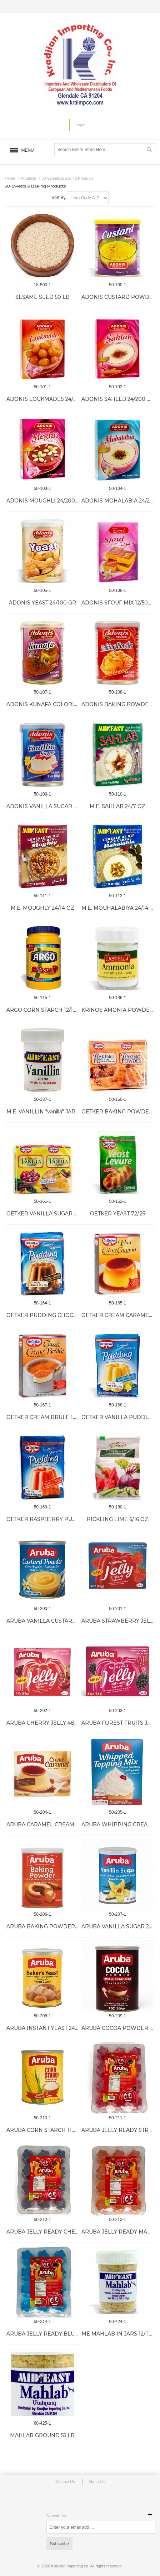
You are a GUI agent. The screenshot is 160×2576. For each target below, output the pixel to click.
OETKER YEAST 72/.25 (117, 1213)
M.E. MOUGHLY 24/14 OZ (42, 908)
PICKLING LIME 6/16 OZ (117, 1519)
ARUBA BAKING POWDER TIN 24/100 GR (59, 1926)
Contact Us (65, 2481)
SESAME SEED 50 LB (42, 297)
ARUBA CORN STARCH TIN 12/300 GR (55, 2130)
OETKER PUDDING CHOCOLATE (48, 1315)
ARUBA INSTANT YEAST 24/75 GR (49, 2028)
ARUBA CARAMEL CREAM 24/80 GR (53, 1824)
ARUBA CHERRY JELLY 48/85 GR (48, 1723)
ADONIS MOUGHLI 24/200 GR (45, 500)
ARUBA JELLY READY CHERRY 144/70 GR (60, 2232)
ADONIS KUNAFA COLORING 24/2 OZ (55, 704)
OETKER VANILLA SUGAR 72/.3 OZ (50, 1213)
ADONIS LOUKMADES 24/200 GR (49, 399)
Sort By (58, 197)
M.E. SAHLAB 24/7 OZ (117, 806)
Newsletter (56, 2516)
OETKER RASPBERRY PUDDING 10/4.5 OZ (60, 1519)
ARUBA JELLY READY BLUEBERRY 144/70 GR (65, 2333)
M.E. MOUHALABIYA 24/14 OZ (119, 908)
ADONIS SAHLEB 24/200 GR (118, 399)
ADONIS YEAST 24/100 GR (42, 602)
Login (80, 125)
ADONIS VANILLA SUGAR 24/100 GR (53, 806)
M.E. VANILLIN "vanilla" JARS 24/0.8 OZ (55, 1111)
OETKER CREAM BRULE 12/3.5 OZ (49, 1417)
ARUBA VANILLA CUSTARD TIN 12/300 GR (60, 1621)
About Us (97, 2481)
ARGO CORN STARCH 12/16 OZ (45, 1010)
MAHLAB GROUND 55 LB (42, 2435)
